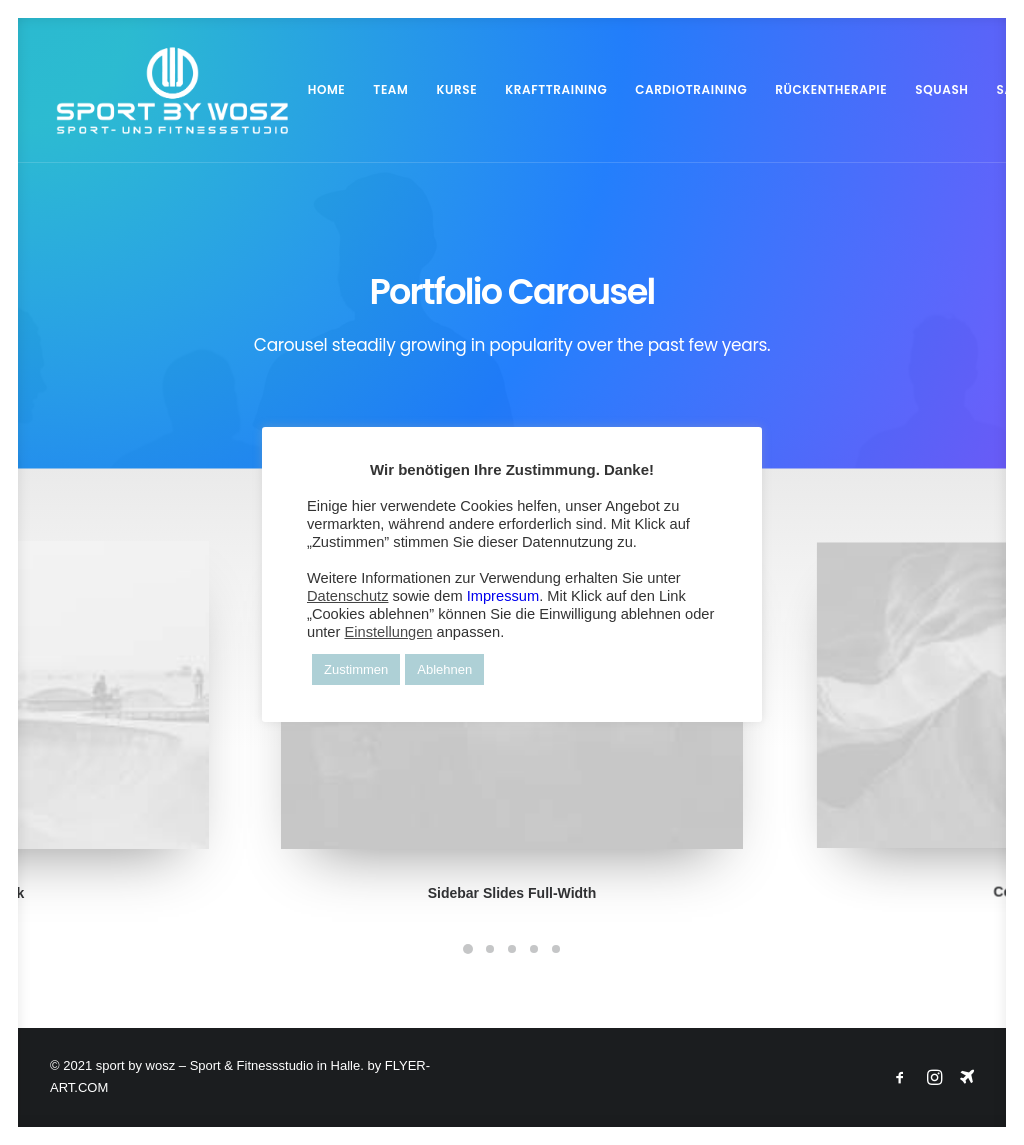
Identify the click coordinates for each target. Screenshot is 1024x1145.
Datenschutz (347, 596)
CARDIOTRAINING (679, 89)
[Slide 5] (556, 949)
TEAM (378, 89)
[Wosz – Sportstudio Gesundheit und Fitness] (166, 90)
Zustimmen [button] (356, 669)
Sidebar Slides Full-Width (512, 864)
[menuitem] (315, 90)
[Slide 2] (490, 949)
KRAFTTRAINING (544, 89)
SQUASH (929, 89)
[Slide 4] (534, 949)
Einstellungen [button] (388, 632)
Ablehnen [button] (444, 669)
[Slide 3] (512, 949)
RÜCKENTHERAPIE (819, 89)
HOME (315, 89)
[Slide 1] (468, 949)
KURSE (444, 89)
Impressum (503, 596)
